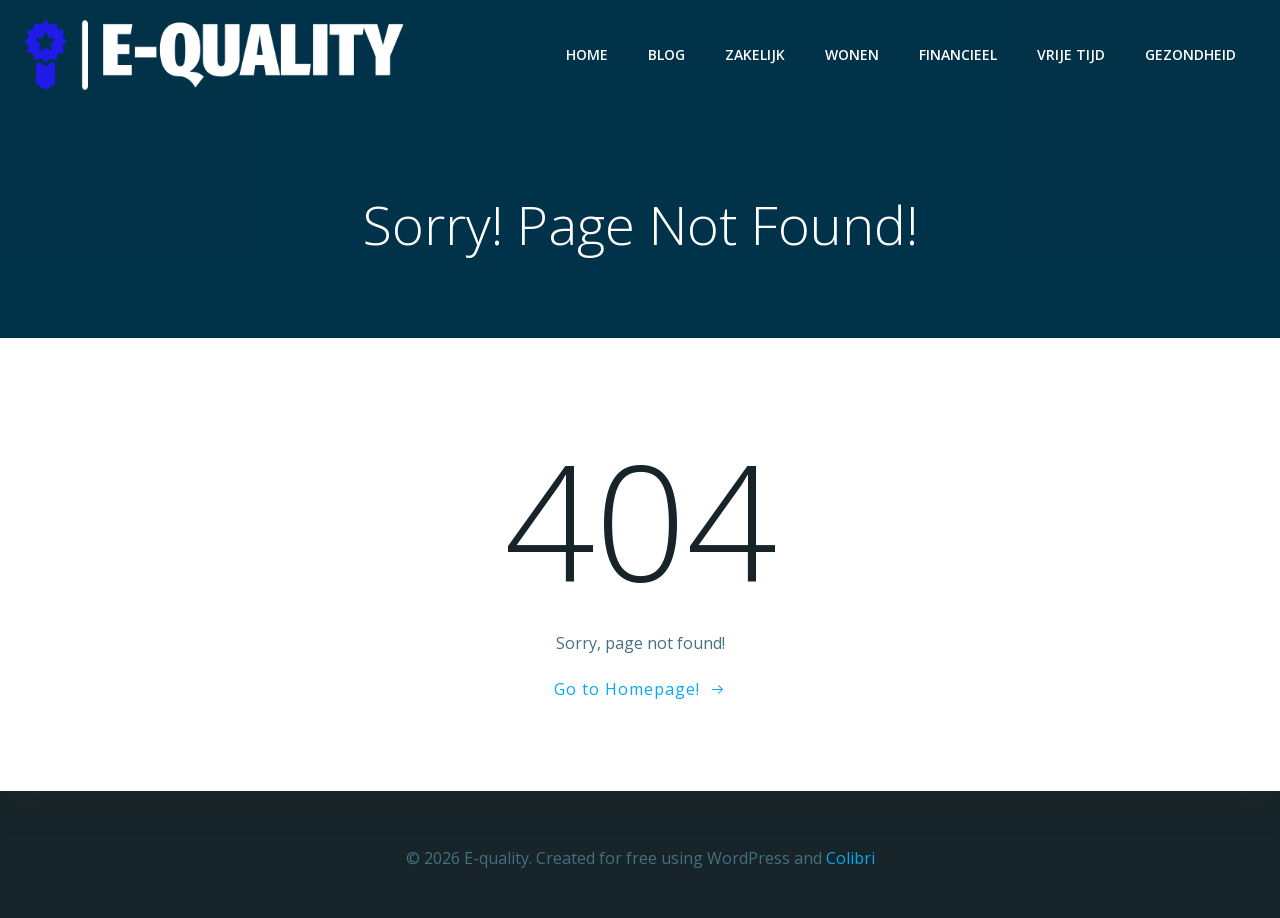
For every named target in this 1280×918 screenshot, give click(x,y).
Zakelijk (755, 54)
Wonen (852, 54)
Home (587, 54)
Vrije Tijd (1071, 54)
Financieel (958, 54)
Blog (666, 54)
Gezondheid (1190, 54)
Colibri (850, 858)
